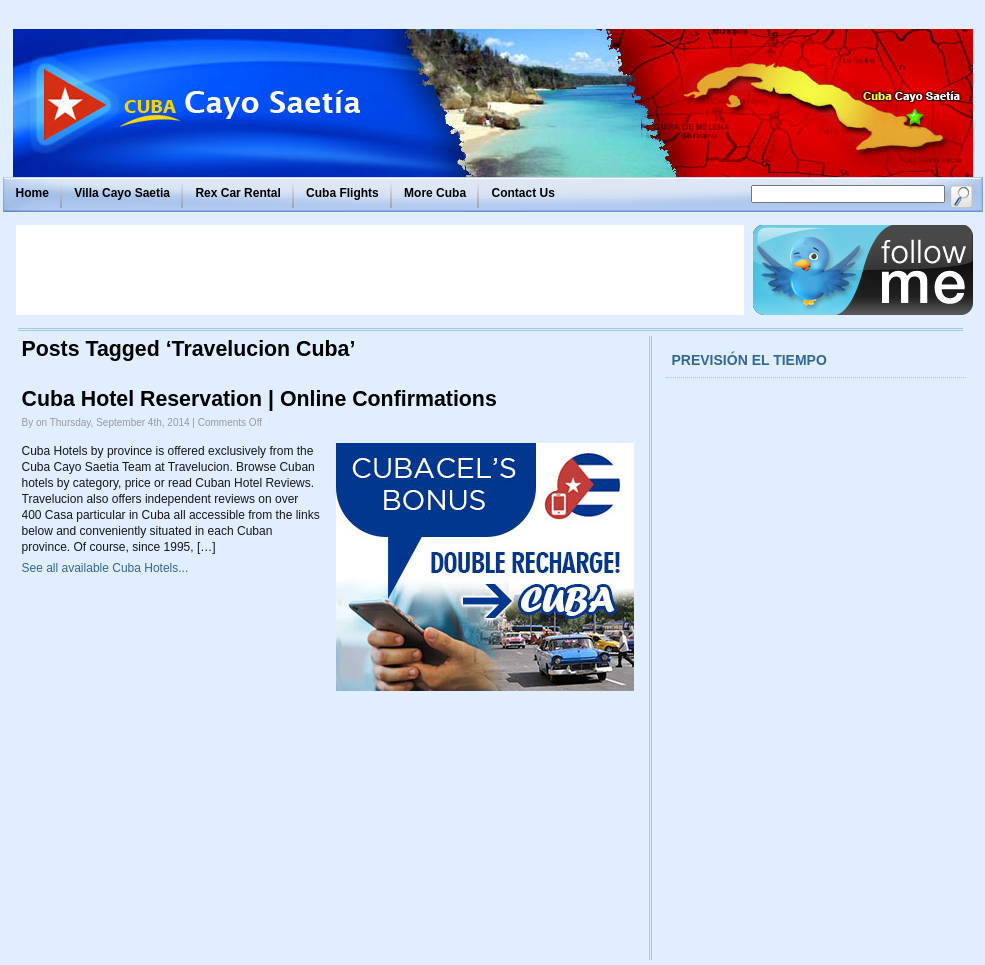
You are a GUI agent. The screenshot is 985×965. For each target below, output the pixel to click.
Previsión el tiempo (749, 360)
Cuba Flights (342, 193)
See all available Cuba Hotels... (105, 568)
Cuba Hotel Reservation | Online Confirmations (259, 399)
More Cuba (435, 193)
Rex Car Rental (237, 193)
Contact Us (522, 193)
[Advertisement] (380, 270)
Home (32, 193)
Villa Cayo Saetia (122, 193)
